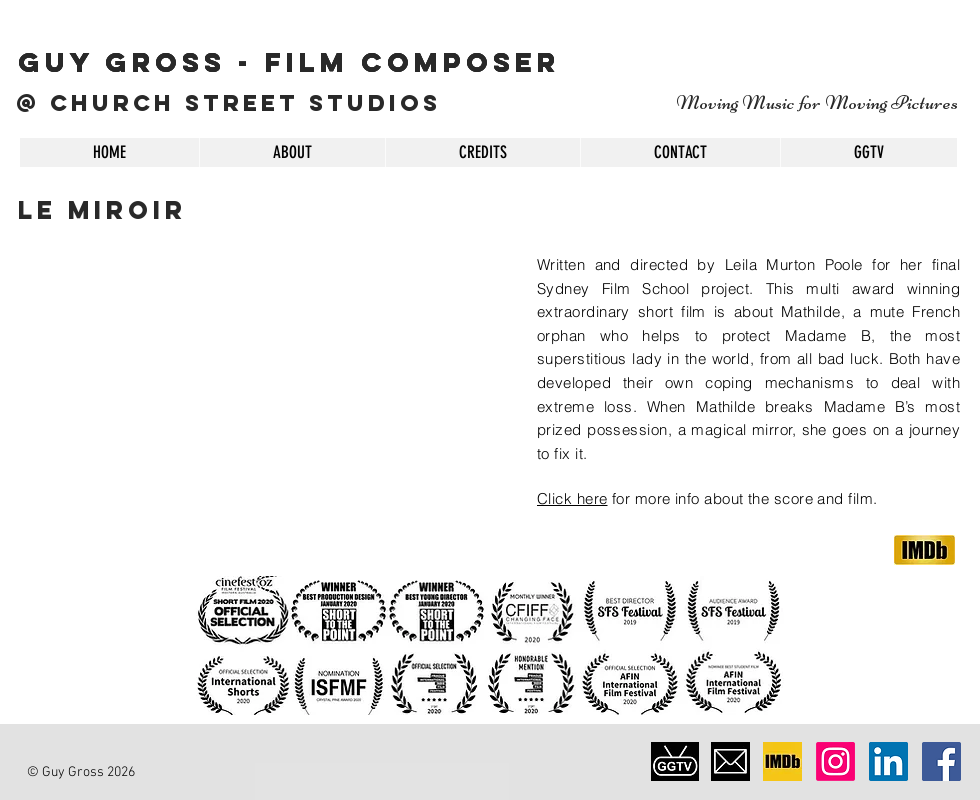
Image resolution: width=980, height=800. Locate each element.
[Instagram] (835, 761)
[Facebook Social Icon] (941, 761)
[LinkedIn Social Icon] (888, 761)
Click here (572, 498)
